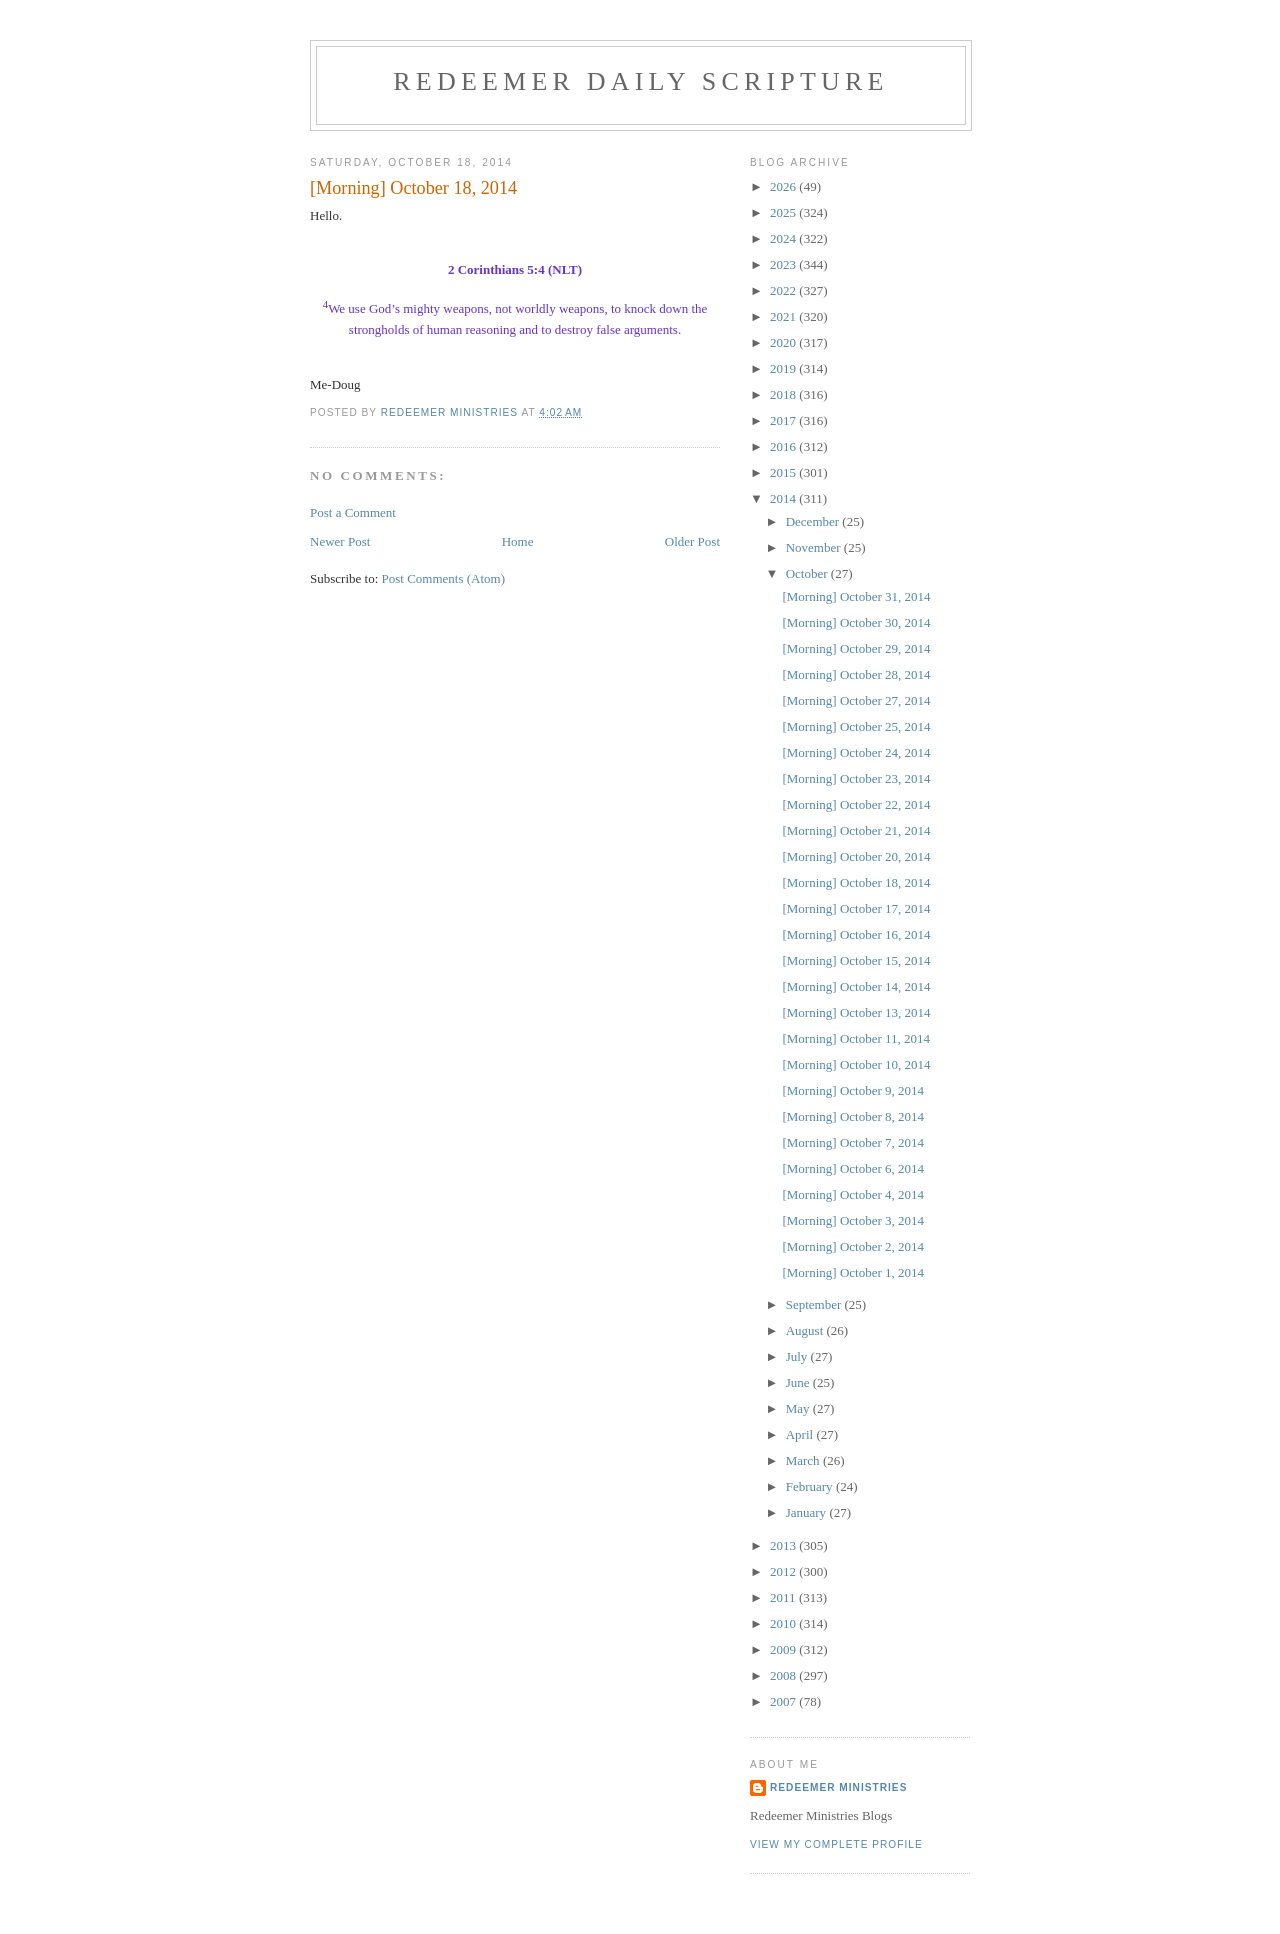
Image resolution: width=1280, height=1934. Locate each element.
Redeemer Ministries (838, 1787)
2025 (784, 212)
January (808, 1512)
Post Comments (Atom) (444, 578)
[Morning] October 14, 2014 (856, 986)
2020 (784, 342)
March (804, 1460)
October (808, 573)
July (798, 1356)
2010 (784, 1623)
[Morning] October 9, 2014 (853, 1090)
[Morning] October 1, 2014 (853, 1272)
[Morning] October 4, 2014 (853, 1194)
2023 (784, 264)
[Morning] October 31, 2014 (856, 596)
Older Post (692, 541)
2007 (784, 1701)
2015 (784, 472)
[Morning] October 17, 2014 (856, 908)
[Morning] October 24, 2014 (856, 752)
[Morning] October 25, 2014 (856, 726)
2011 (784, 1597)
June (799, 1382)
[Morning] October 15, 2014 (856, 960)
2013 (784, 1545)
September (815, 1304)
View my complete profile (836, 1844)
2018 (784, 394)
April (801, 1434)
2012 (784, 1571)
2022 (784, 290)
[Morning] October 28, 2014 (856, 674)
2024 (784, 238)
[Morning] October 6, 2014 (853, 1168)
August (806, 1330)
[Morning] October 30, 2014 (856, 622)
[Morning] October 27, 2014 (856, 700)
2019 (784, 368)
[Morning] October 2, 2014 (853, 1246)
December (814, 521)
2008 (784, 1675)
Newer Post (340, 541)
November (815, 547)
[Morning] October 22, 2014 (856, 804)
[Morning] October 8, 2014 (853, 1116)
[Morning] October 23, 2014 (856, 778)
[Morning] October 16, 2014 (856, 934)
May (799, 1408)
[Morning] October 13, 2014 (856, 1012)
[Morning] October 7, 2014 (853, 1142)
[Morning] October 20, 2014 (856, 856)
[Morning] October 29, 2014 (856, 648)
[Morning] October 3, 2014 (853, 1220)
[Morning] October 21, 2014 (856, 830)
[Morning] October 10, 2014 (856, 1064)
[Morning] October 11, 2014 (856, 1038)
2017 (784, 420)
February (811, 1486)
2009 (784, 1649)
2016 (784, 446)
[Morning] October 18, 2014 (856, 882)
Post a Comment (353, 512)
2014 (784, 498)
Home (518, 541)
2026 (784, 186)
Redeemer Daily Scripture (640, 81)
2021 (784, 316)
